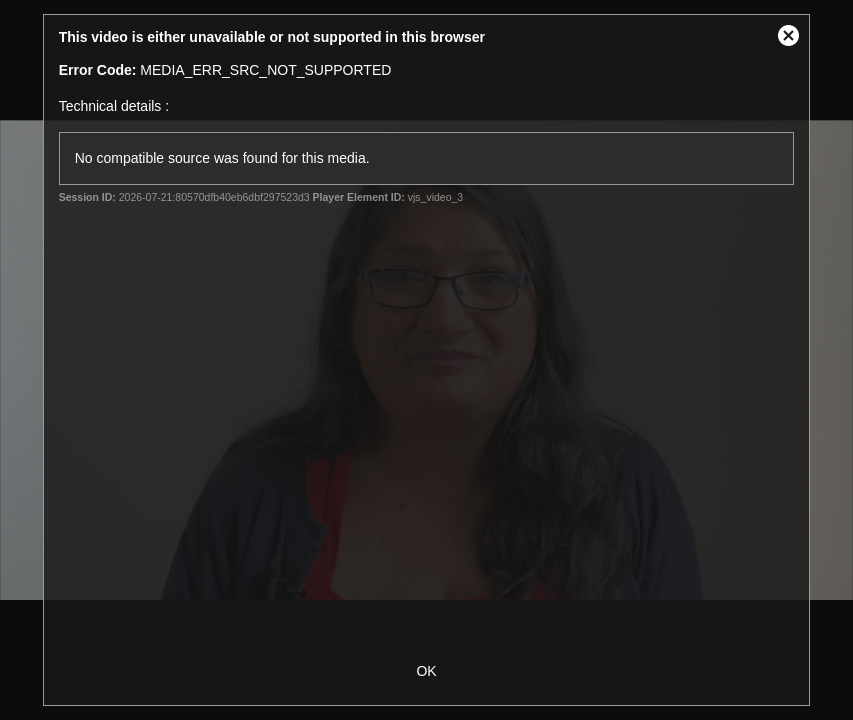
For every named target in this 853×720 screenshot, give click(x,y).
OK (426, 671)
